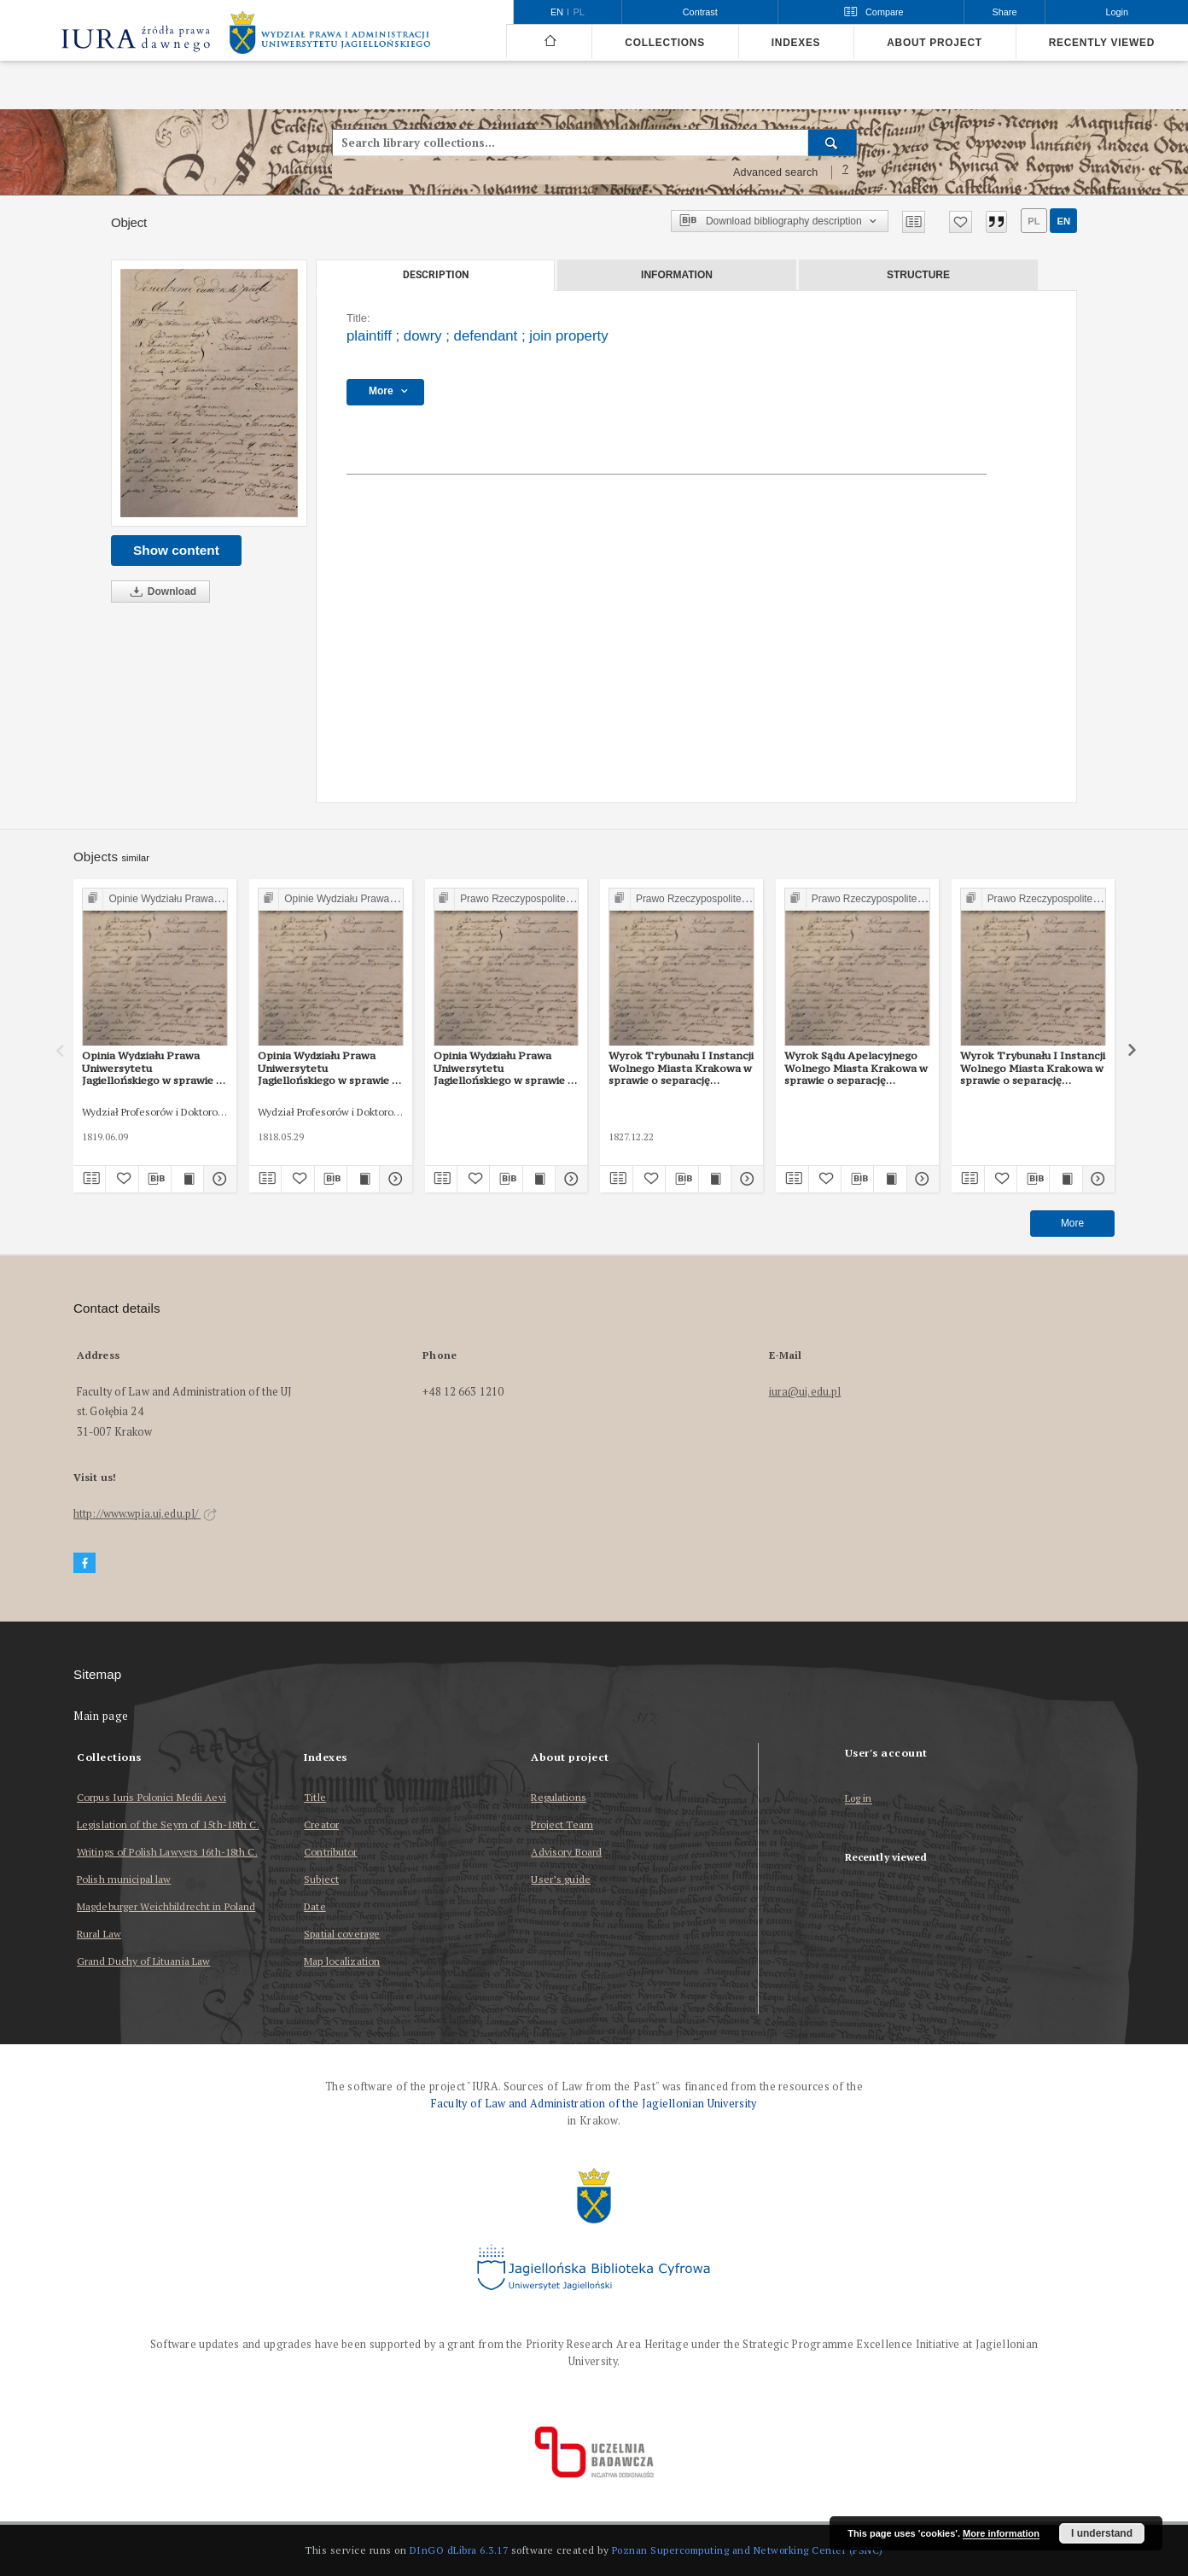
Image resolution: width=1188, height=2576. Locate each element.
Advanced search (775, 172)
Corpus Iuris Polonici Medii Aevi (151, 1797)
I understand (1102, 2533)
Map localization (342, 1961)
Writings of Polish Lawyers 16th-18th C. (167, 1851)
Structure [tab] (918, 275)
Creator (321, 1824)
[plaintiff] (209, 393)
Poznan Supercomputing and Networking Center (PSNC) (747, 2550)
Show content (176, 550)
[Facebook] (84, 1563)
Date (314, 1906)
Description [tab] (436, 275)
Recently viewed (1102, 43)
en (1063, 221)
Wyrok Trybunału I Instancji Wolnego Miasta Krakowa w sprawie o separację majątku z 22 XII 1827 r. (681, 1068)
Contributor (330, 1851)
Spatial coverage (342, 1933)
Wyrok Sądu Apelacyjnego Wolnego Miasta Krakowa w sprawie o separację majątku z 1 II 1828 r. (856, 1068)
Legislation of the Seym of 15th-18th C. (168, 1824)
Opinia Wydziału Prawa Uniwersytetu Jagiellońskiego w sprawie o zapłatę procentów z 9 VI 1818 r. (152, 1068)
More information (1001, 2533)
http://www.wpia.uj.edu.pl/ (145, 1514)
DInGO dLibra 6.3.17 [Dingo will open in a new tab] (459, 2550)
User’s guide (560, 1879)
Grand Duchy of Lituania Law (143, 1961)
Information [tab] (677, 275)
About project (934, 43)
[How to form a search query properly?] (846, 172)
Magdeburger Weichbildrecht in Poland (166, 1906)
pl (1034, 221)
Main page (101, 1716)
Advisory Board (566, 1851)
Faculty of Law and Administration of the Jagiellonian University (593, 2103)
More (1072, 1223)
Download (160, 592)
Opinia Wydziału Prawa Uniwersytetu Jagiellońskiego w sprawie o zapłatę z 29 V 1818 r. (328, 1068)
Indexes (796, 43)
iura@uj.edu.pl (805, 1391)
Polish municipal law (124, 1879)
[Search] (832, 142)
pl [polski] (579, 12)
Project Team (561, 1824)
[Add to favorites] (960, 222)
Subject (321, 1879)
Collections (664, 43)
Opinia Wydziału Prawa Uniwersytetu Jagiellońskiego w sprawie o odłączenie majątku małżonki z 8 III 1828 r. (504, 1068)
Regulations (558, 1797)
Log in (858, 1798)
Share (1005, 12)
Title (315, 1797)
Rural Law (99, 1933)
